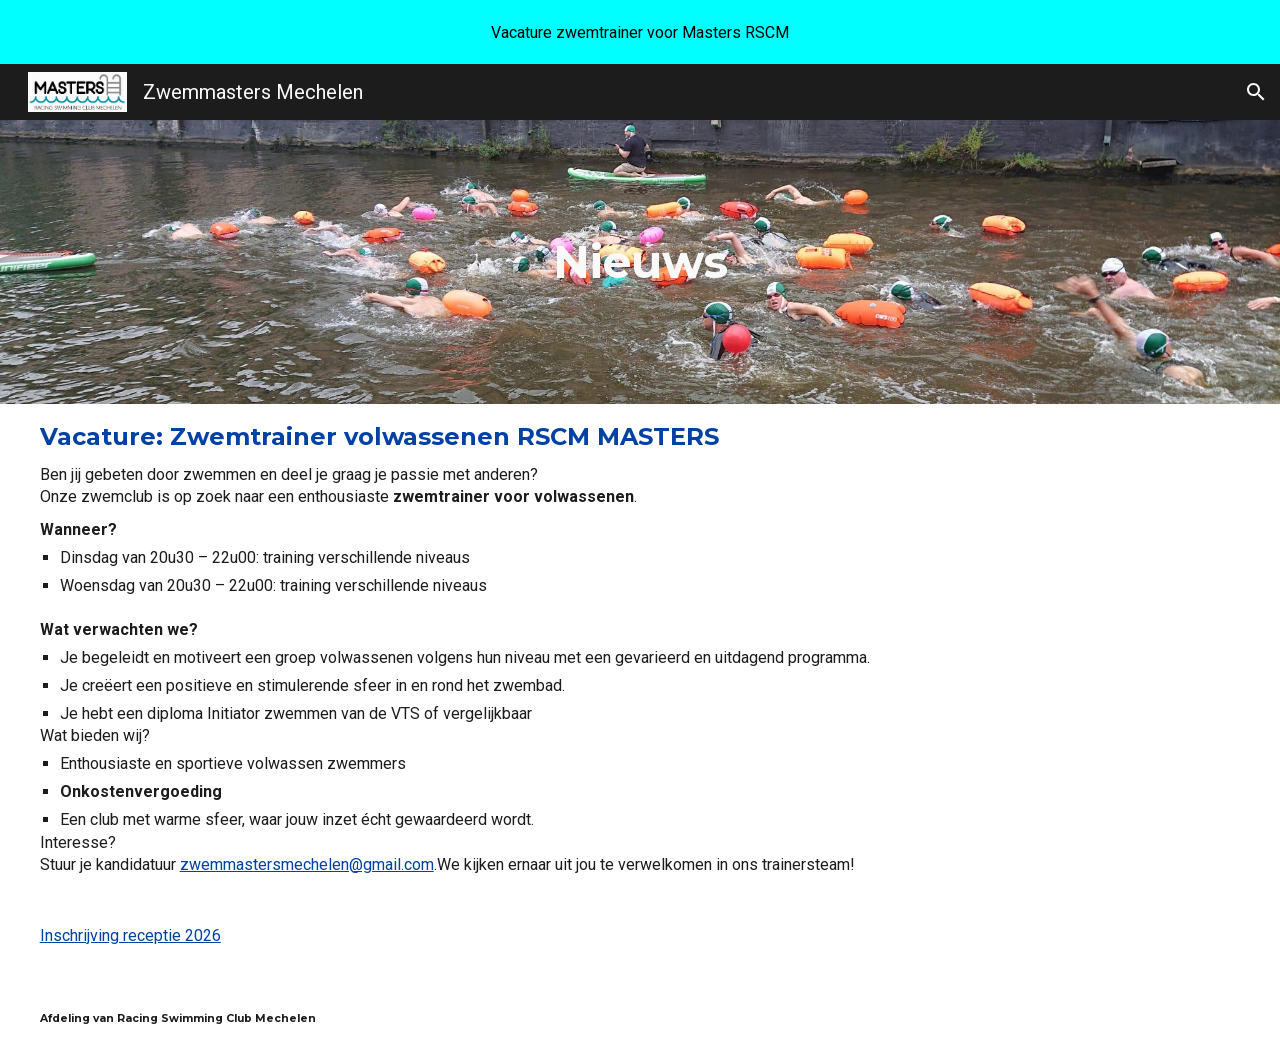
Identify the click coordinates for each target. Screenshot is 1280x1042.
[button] (1256, 92)
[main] (640, 262)
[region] (640, 32)
